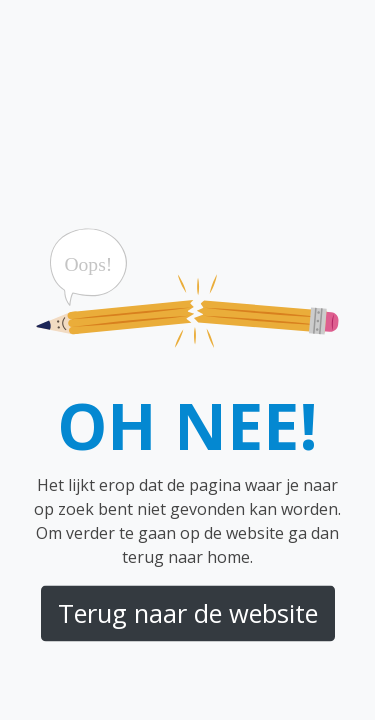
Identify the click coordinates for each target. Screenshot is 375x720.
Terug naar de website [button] (188, 613)
